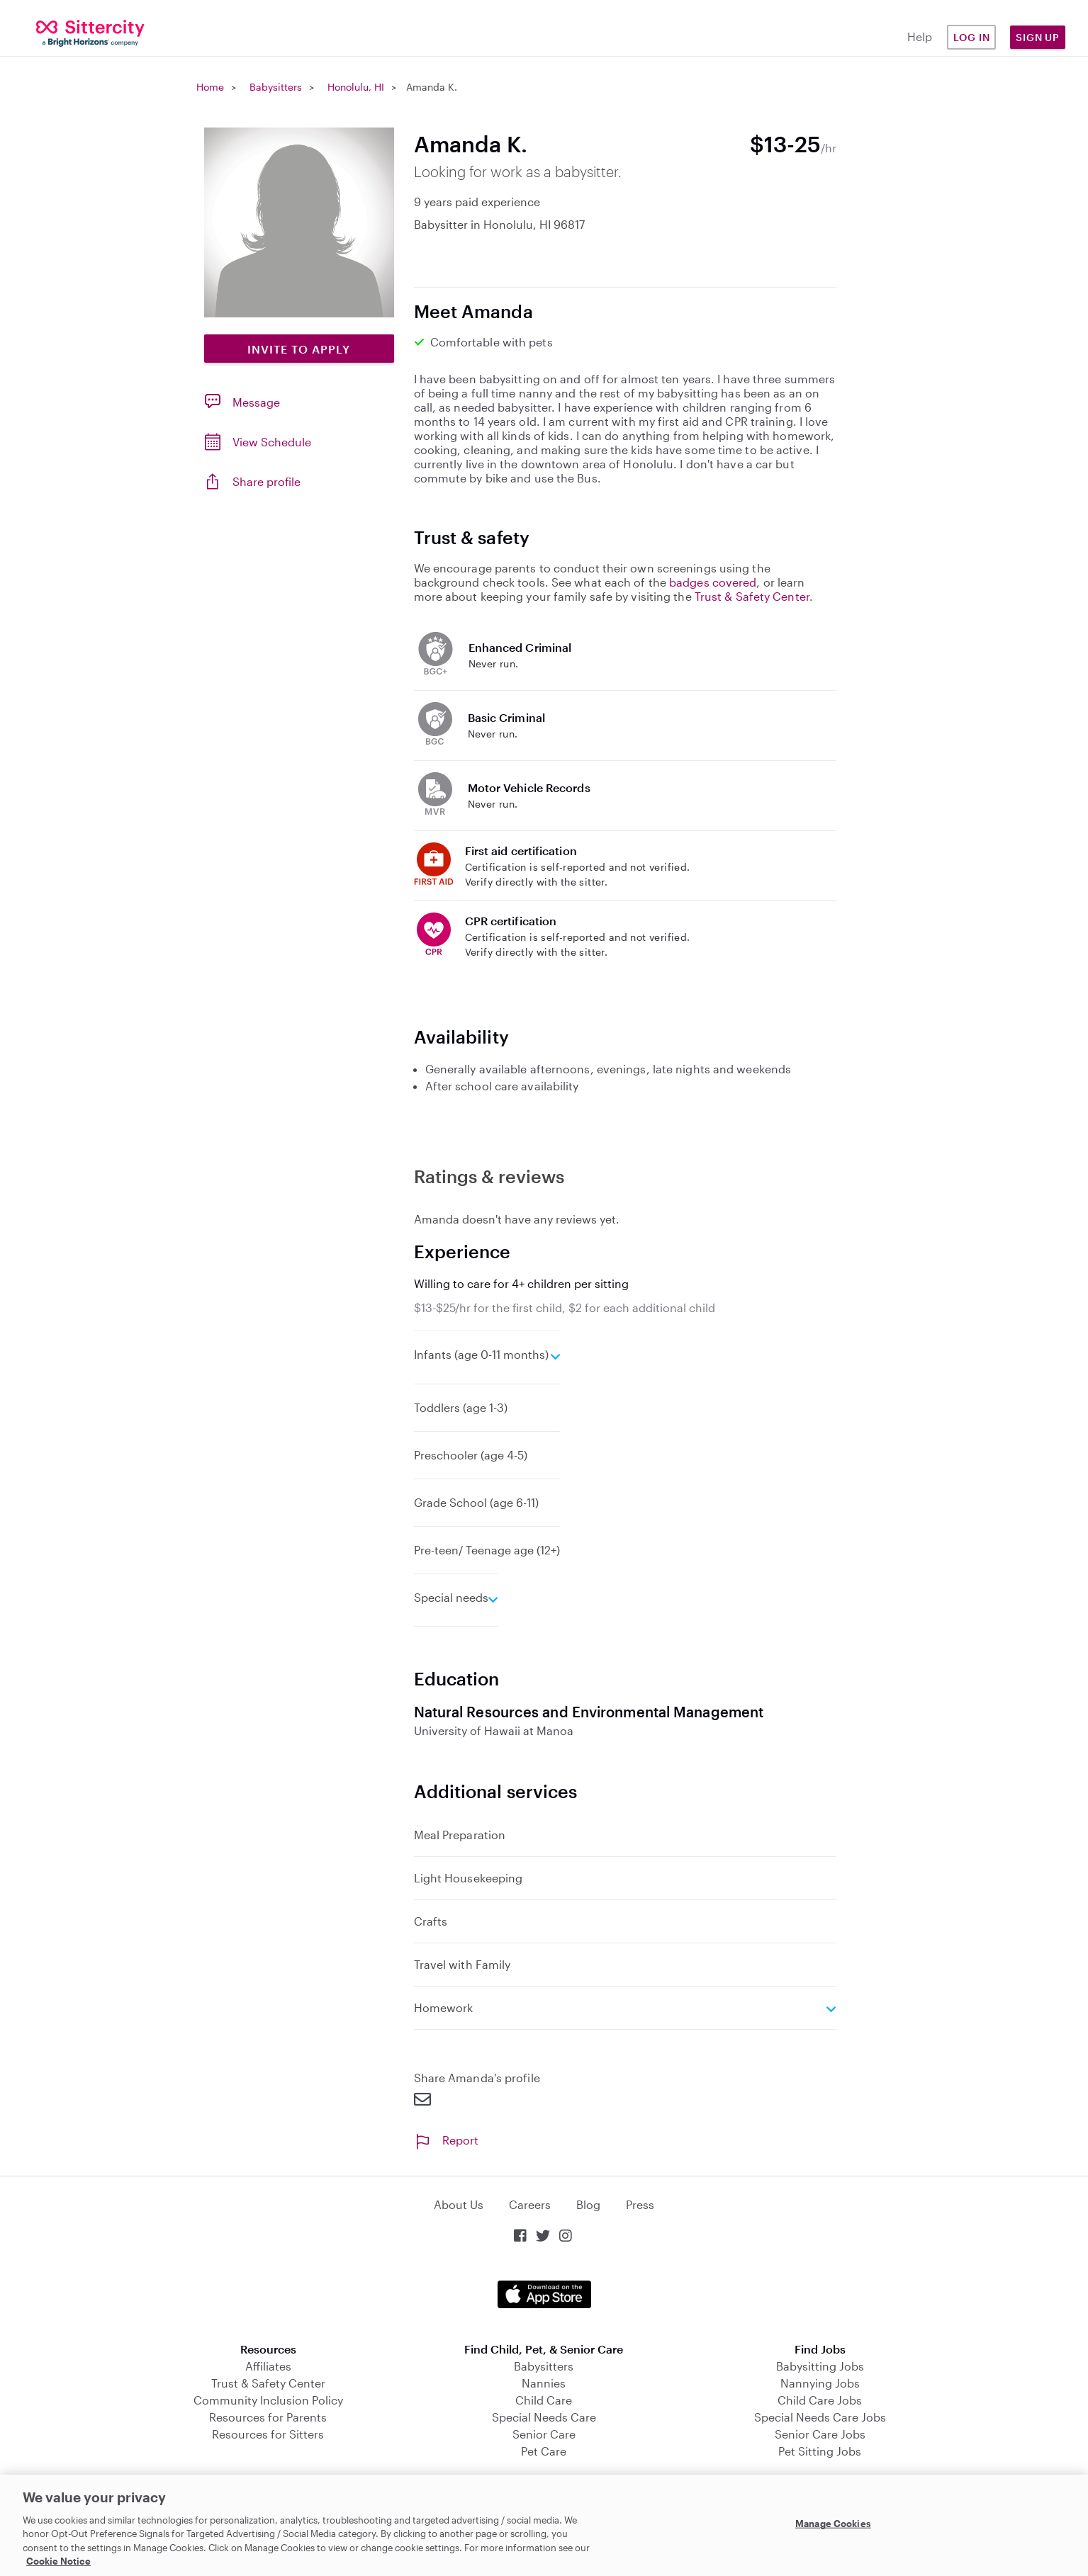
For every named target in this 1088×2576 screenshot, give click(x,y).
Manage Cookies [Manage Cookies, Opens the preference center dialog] (833, 2523)
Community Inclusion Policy (268, 2400)
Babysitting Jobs (820, 2366)
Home (210, 87)
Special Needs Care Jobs (820, 2417)
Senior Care (544, 2434)
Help (919, 36)
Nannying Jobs (820, 2383)
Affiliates (268, 2366)
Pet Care (543, 2451)
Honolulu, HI (355, 87)
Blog (588, 2204)
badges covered (712, 582)
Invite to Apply (298, 349)
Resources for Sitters (268, 2434)
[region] (544, 2525)
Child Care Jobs (820, 2400)
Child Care (543, 2400)
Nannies (544, 2383)
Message (256, 402)
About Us (458, 2204)
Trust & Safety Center (752, 596)
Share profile (266, 481)
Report (446, 2140)
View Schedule (271, 441)
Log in (971, 37)
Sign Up (1038, 37)
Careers (530, 2204)
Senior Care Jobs (820, 2434)
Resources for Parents (268, 2417)
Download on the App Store (544, 2294)
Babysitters (275, 87)
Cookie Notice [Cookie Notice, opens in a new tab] (58, 2561)
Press (640, 2204)
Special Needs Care (544, 2417)
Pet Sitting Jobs (819, 2451)
